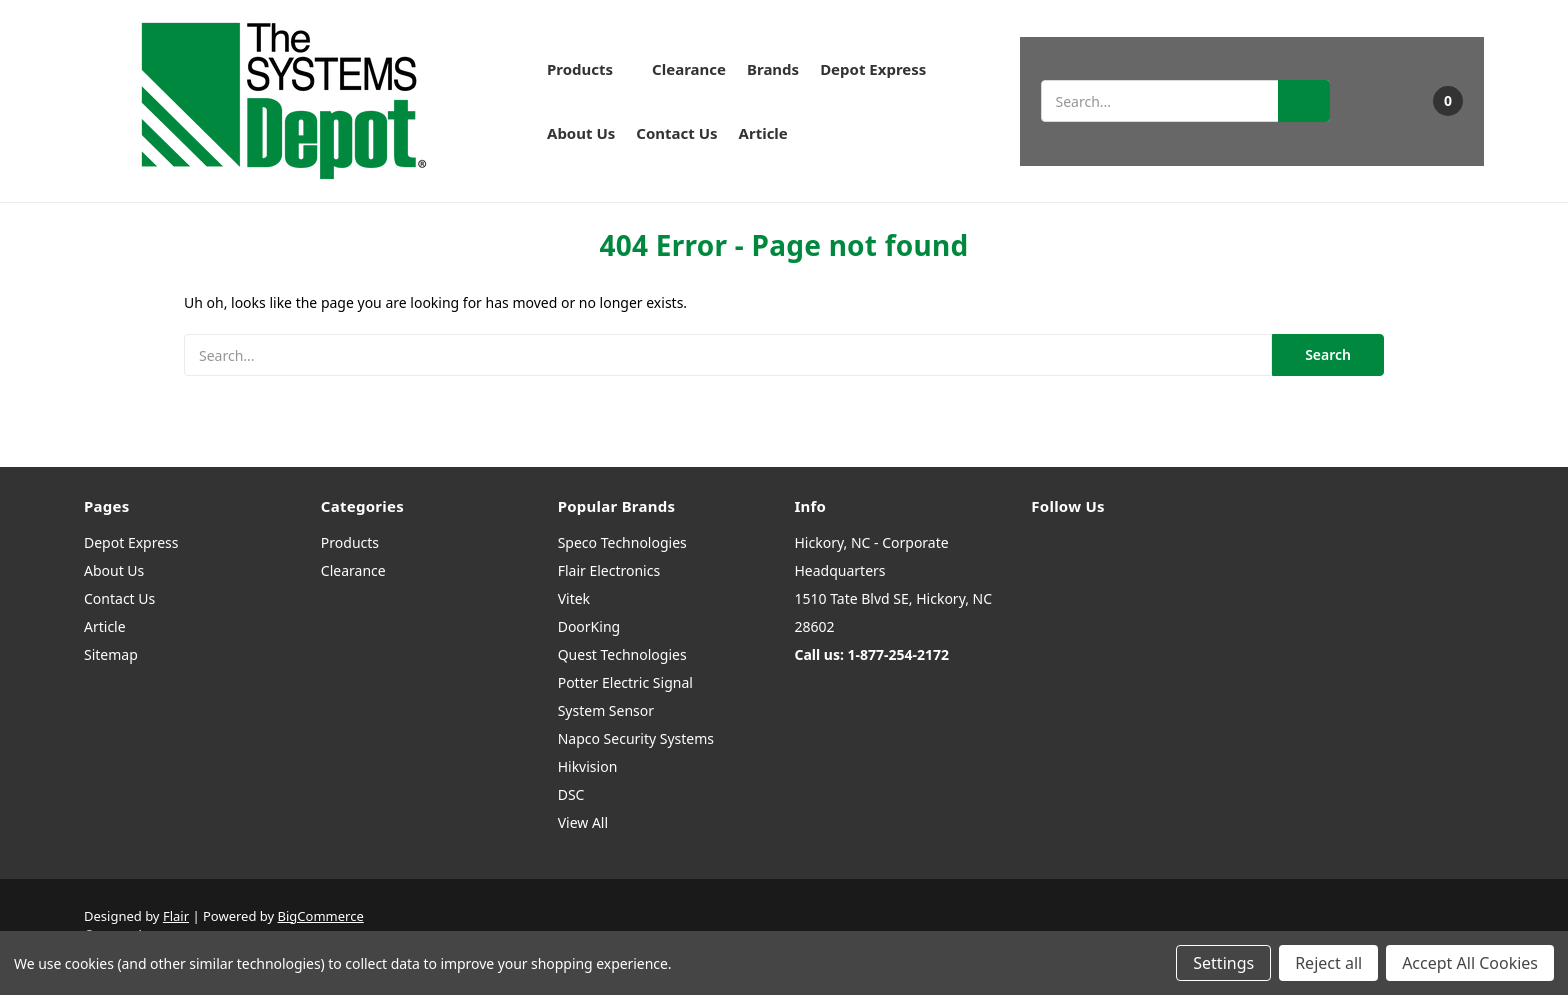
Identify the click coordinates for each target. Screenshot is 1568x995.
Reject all (1328, 963)
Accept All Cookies (1470, 963)
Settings (1223, 963)
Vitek (574, 598)
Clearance (689, 69)
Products (589, 69)
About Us (581, 133)
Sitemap (111, 654)
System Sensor (606, 710)
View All (583, 822)
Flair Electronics (609, 570)
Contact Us (676, 133)
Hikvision (588, 766)
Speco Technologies (622, 542)
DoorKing (589, 626)
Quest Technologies (622, 654)
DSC (571, 794)
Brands (773, 69)
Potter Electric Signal (625, 682)
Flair (176, 916)
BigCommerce (321, 916)
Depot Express (873, 69)
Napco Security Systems (636, 738)
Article (763, 133)
